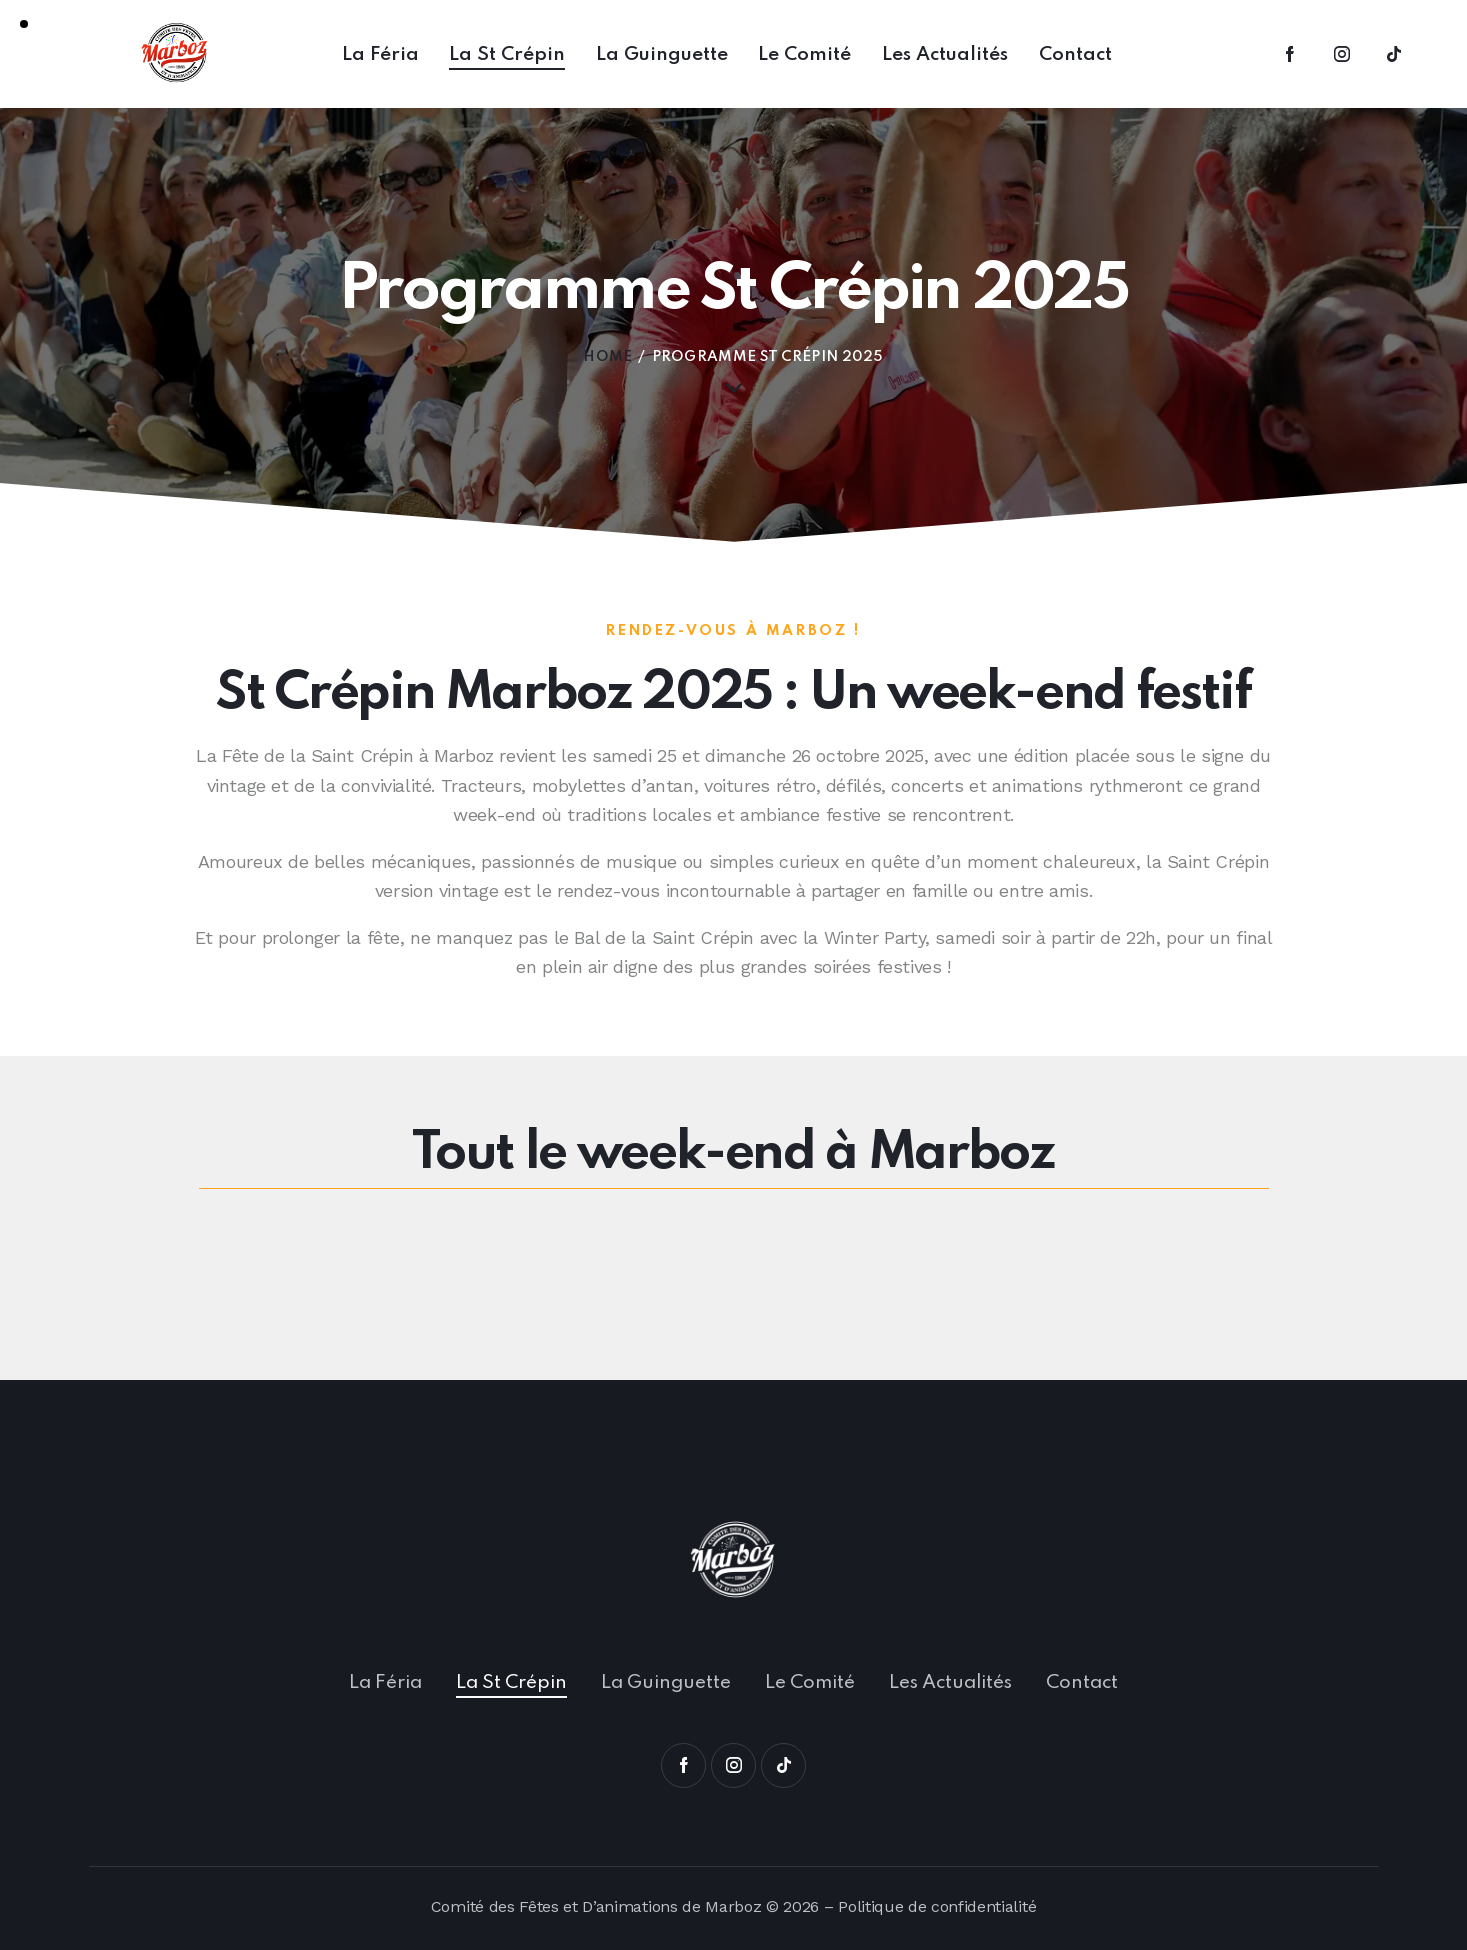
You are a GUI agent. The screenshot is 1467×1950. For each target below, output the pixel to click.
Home (607, 357)
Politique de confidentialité (937, 1906)
